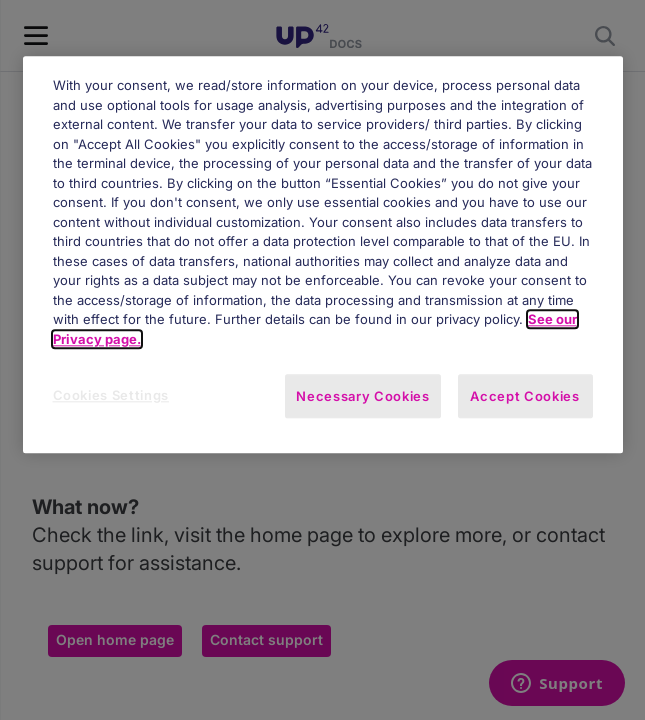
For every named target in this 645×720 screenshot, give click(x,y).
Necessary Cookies (362, 397)
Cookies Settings (111, 396)
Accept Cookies (524, 397)
